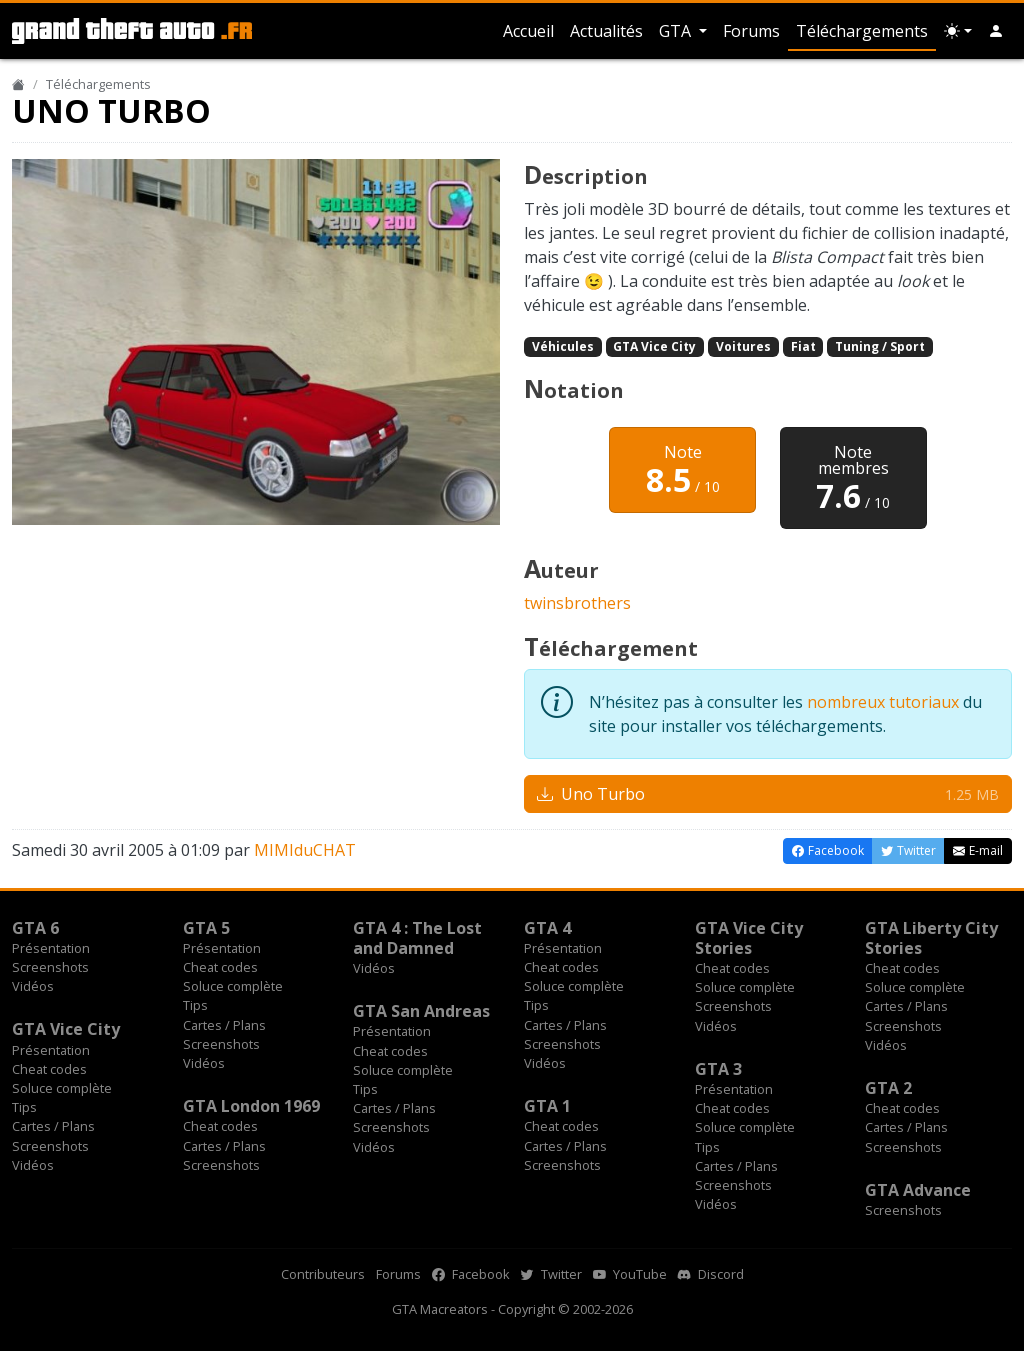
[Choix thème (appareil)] (958, 31)
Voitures (743, 346)
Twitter (551, 1274)
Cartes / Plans (224, 1025)
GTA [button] (677, 31)
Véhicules (563, 346)
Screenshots (50, 967)
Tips (195, 1005)
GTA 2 (888, 1088)
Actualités (606, 31)
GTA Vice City (654, 346)
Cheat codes (220, 967)
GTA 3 (718, 1069)
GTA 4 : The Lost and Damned (417, 938)
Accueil (528, 31)
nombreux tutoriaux (883, 702)
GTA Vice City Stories (749, 938)
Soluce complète (233, 986)
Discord (711, 1274)
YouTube (630, 1274)
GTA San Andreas (421, 1011)
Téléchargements (862, 31)
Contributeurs (323, 1274)
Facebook (471, 1274)
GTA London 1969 (251, 1106)
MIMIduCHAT (305, 850)
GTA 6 (35, 928)
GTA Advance (918, 1190)
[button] (996, 31)
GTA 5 (206, 928)
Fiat (803, 346)
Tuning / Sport (880, 346)
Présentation (51, 948)
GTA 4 (547, 928)
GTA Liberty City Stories (931, 938)
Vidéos (33, 986)
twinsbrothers (577, 603)
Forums (751, 31)
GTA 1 (547, 1106)
